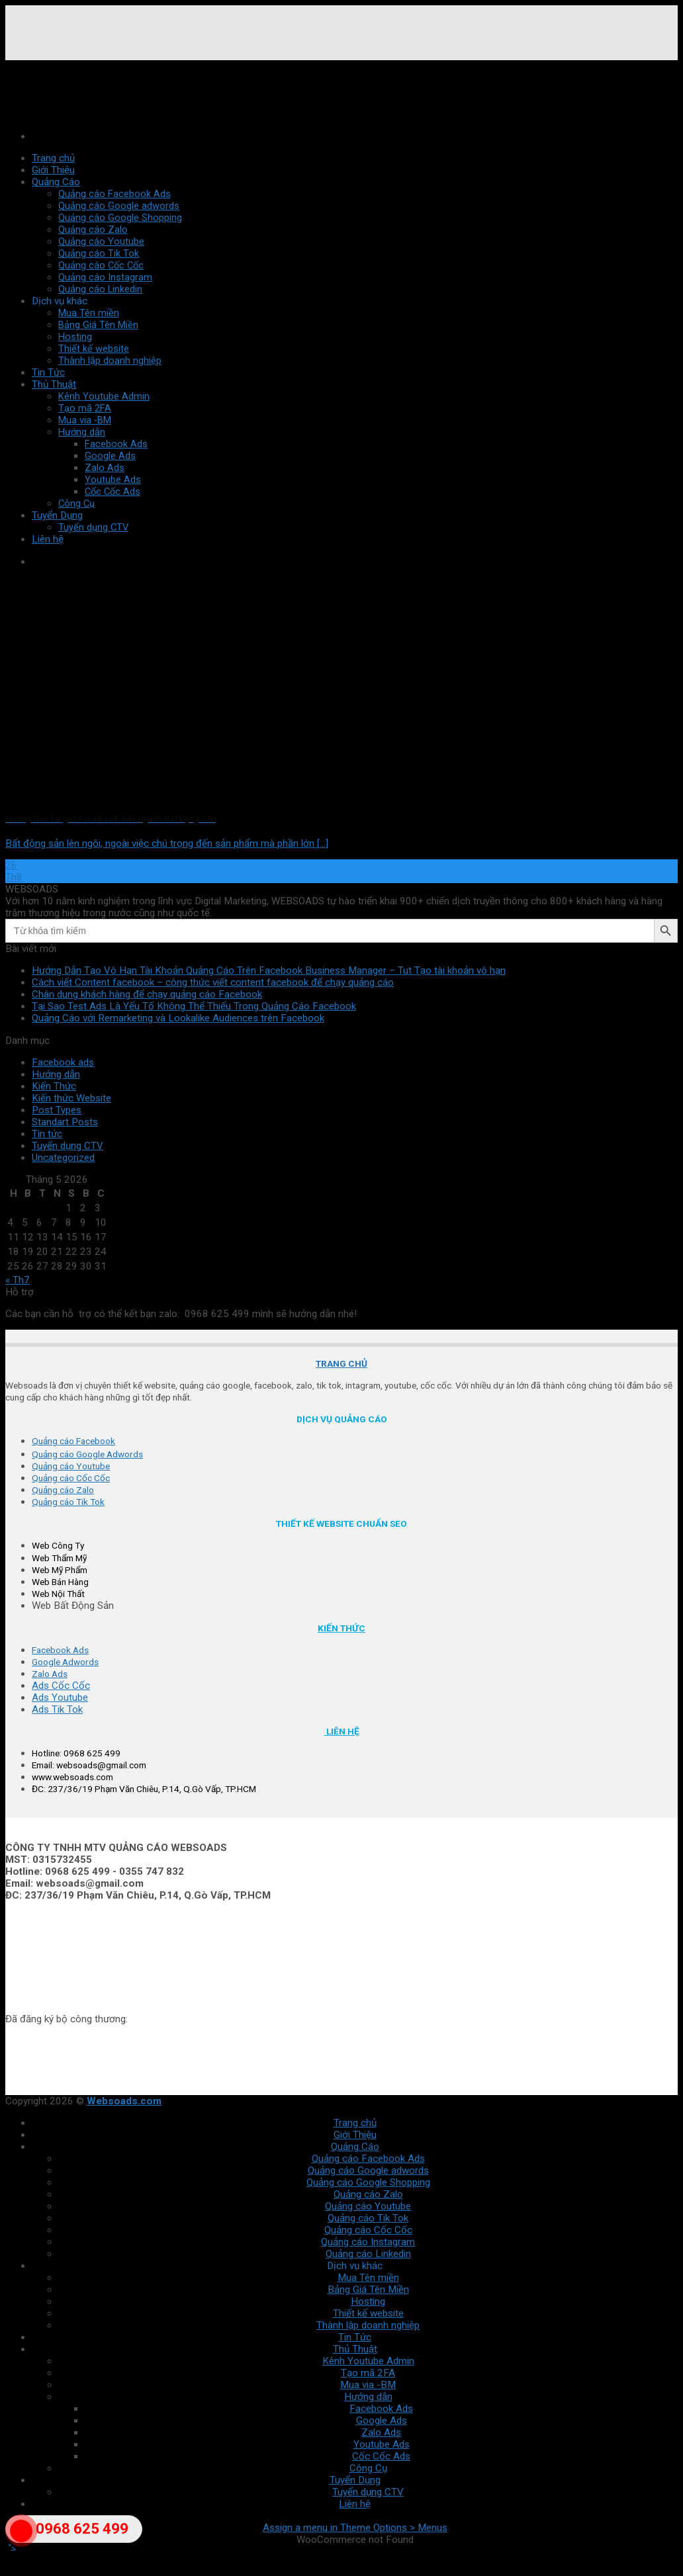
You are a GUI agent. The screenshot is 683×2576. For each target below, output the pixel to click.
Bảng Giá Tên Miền (98, 325)
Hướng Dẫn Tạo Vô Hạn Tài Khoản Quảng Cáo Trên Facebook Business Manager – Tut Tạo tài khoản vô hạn (269, 970)
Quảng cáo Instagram (105, 277)
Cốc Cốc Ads (381, 2456)
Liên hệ (355, 2504)
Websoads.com (124, 2101)
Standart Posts (65, 1122)
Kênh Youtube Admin (104, 396)
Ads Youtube (60, 1697)
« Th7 (17, 1280)
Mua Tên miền (88, 313)
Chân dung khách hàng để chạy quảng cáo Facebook (147, 994)
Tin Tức (48, 372)
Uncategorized (63, 1158)
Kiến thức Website (71, 1098)
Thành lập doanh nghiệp (109, 360)
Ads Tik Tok (57, 1709)
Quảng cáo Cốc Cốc (101, 265)
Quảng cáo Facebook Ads (114, 194)
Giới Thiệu (53, 170)
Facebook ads (63, 1062)
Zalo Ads (381, 2432)
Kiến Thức (54, 1086)
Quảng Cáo (56, 182)
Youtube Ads (381, 2444)
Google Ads (381, 2420)
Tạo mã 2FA (84, 408)
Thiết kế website (93, 349)
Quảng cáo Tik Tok (98, 253)
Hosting (75, 337)
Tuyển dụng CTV (67, 1146)
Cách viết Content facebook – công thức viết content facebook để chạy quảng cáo (213, 982)
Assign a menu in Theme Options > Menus (355, 2528)
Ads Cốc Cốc (61, 1686)
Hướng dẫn (81, 432)
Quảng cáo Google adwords (118, 206)
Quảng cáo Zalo (93, 230)
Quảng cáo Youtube (101, 241)
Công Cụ (368, 2468)
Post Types (56, 1110)
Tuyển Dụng (355, 2480)
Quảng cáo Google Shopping (120, 218)
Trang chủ (53, 158)
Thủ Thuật (54, 384)
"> (21, 2538)
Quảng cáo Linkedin (100, 289)
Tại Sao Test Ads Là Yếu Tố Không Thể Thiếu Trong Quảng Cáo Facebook (194, 1006)
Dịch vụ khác (59, 301)
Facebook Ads (381, 2409)
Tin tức (47, 1134)
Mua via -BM (84, 420)
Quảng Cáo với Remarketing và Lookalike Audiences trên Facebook (178, 1018)
